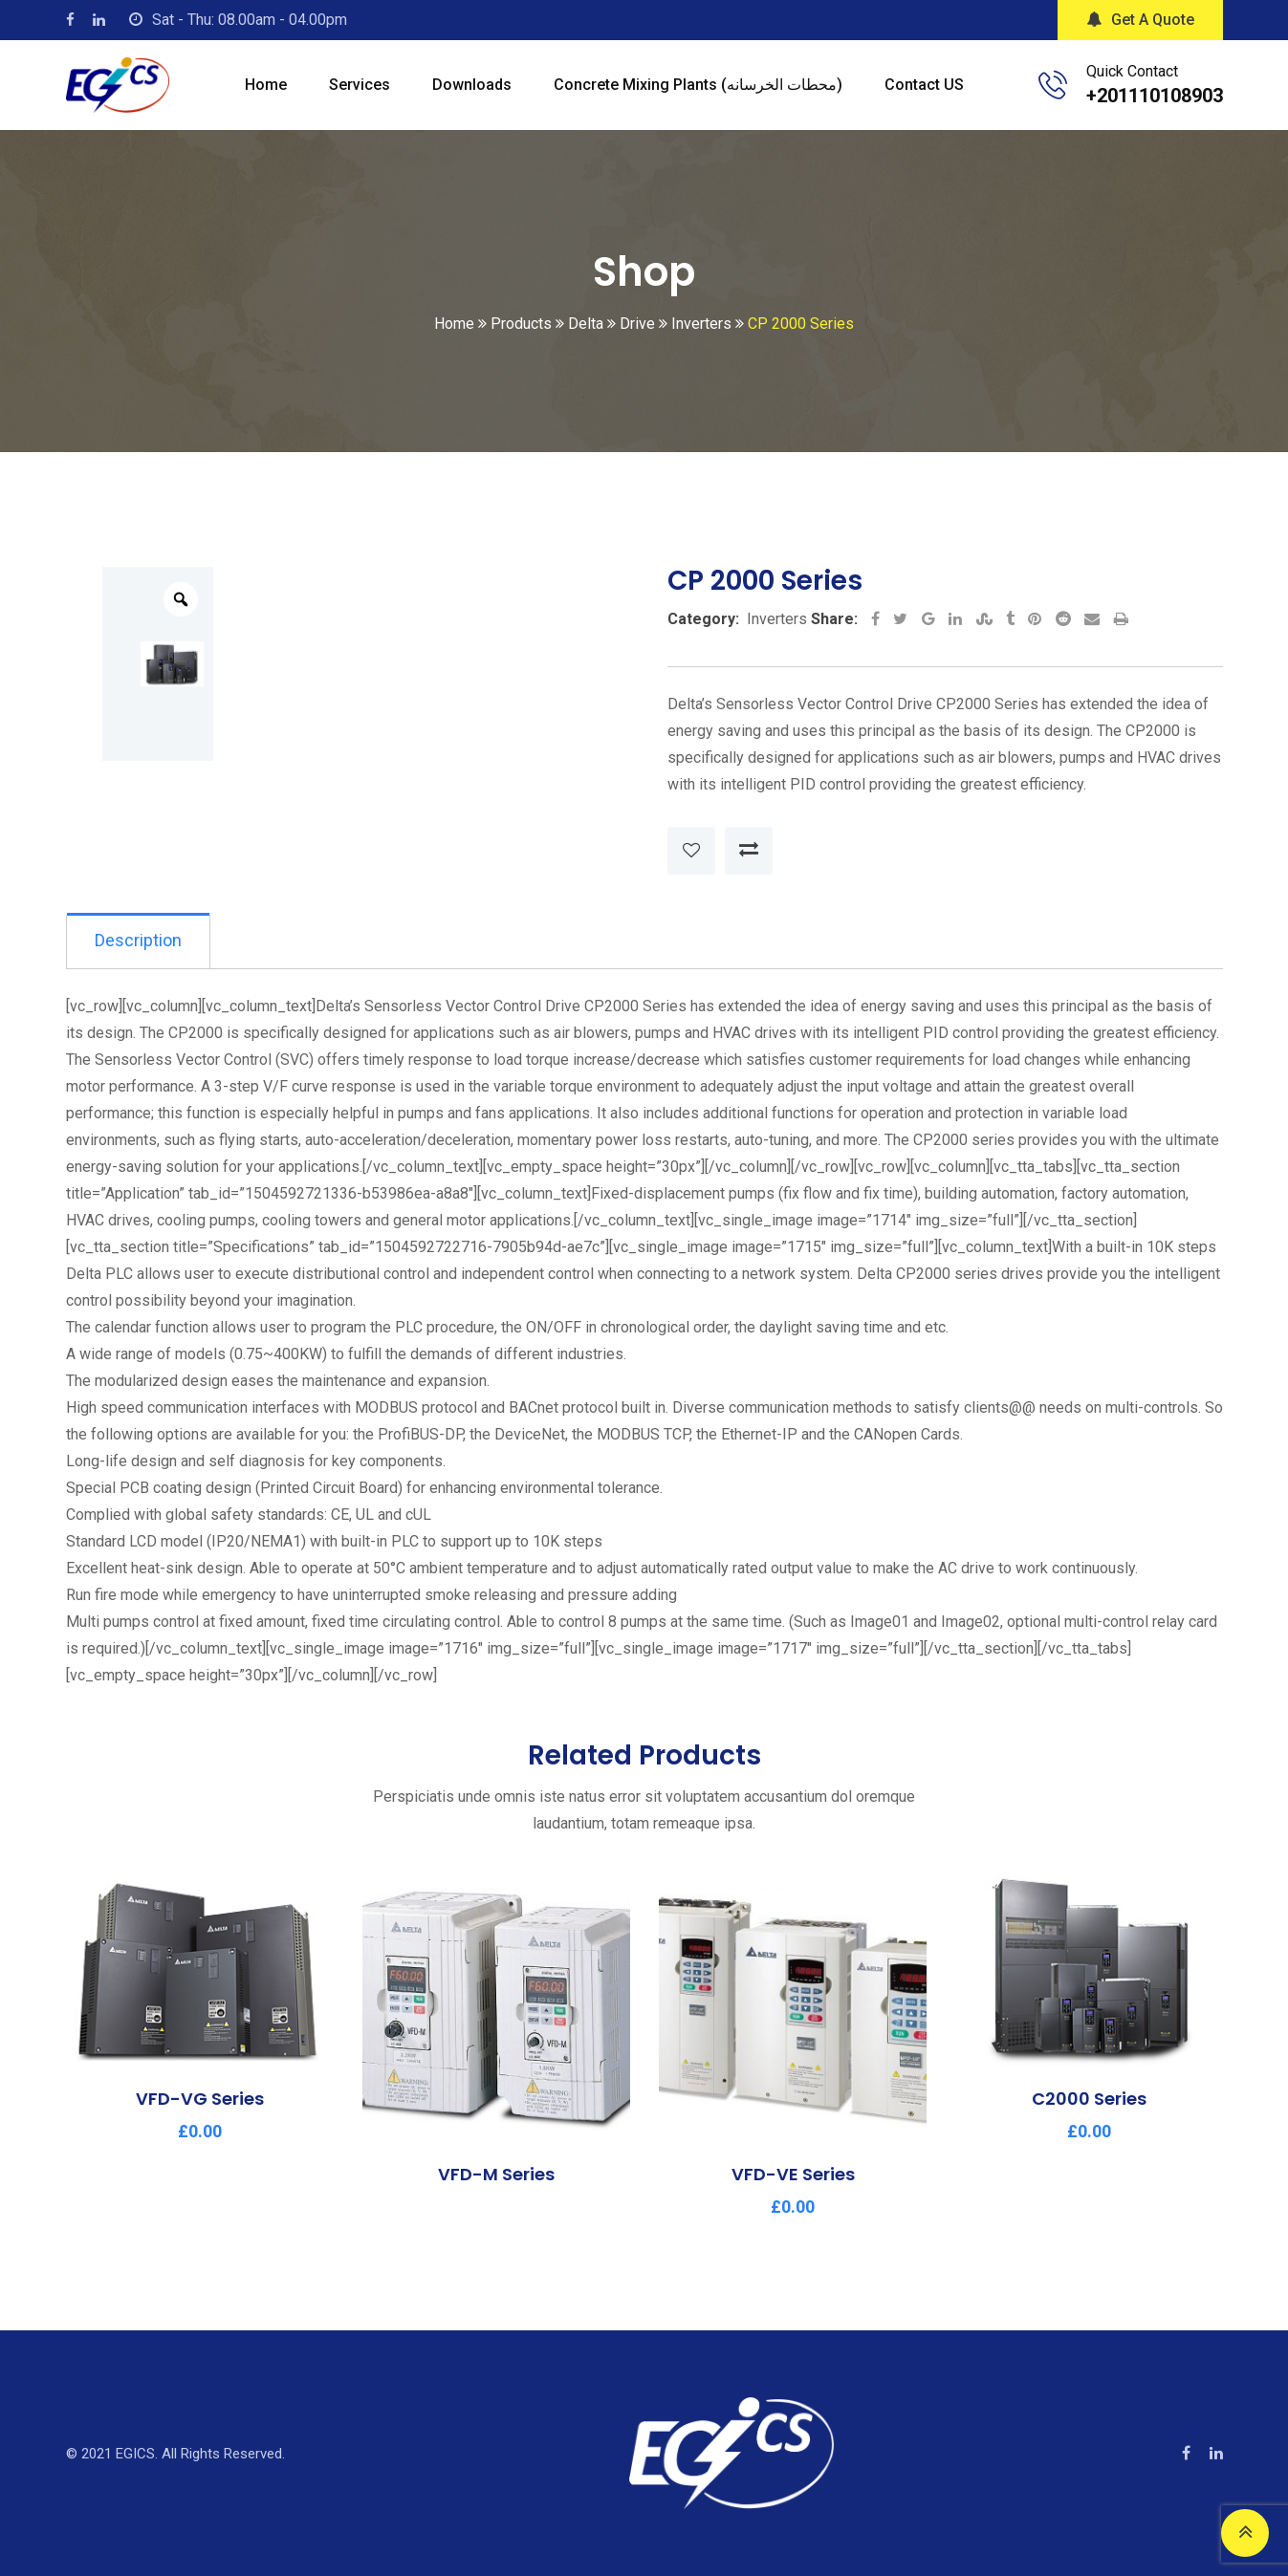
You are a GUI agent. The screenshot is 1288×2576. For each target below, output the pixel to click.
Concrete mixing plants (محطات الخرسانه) (698, 85)
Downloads (472, 85)
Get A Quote (1140, 20)
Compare (749, 851)
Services (359, 85)
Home (266, 85)
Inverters (777, 619)
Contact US (924, 85)
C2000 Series (1089, 2099)
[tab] (139, 941)
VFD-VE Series (792, 2175)
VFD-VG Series (200, 2099)
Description (139, 941)
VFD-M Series (496, 2175)
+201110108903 (1154, 95)
